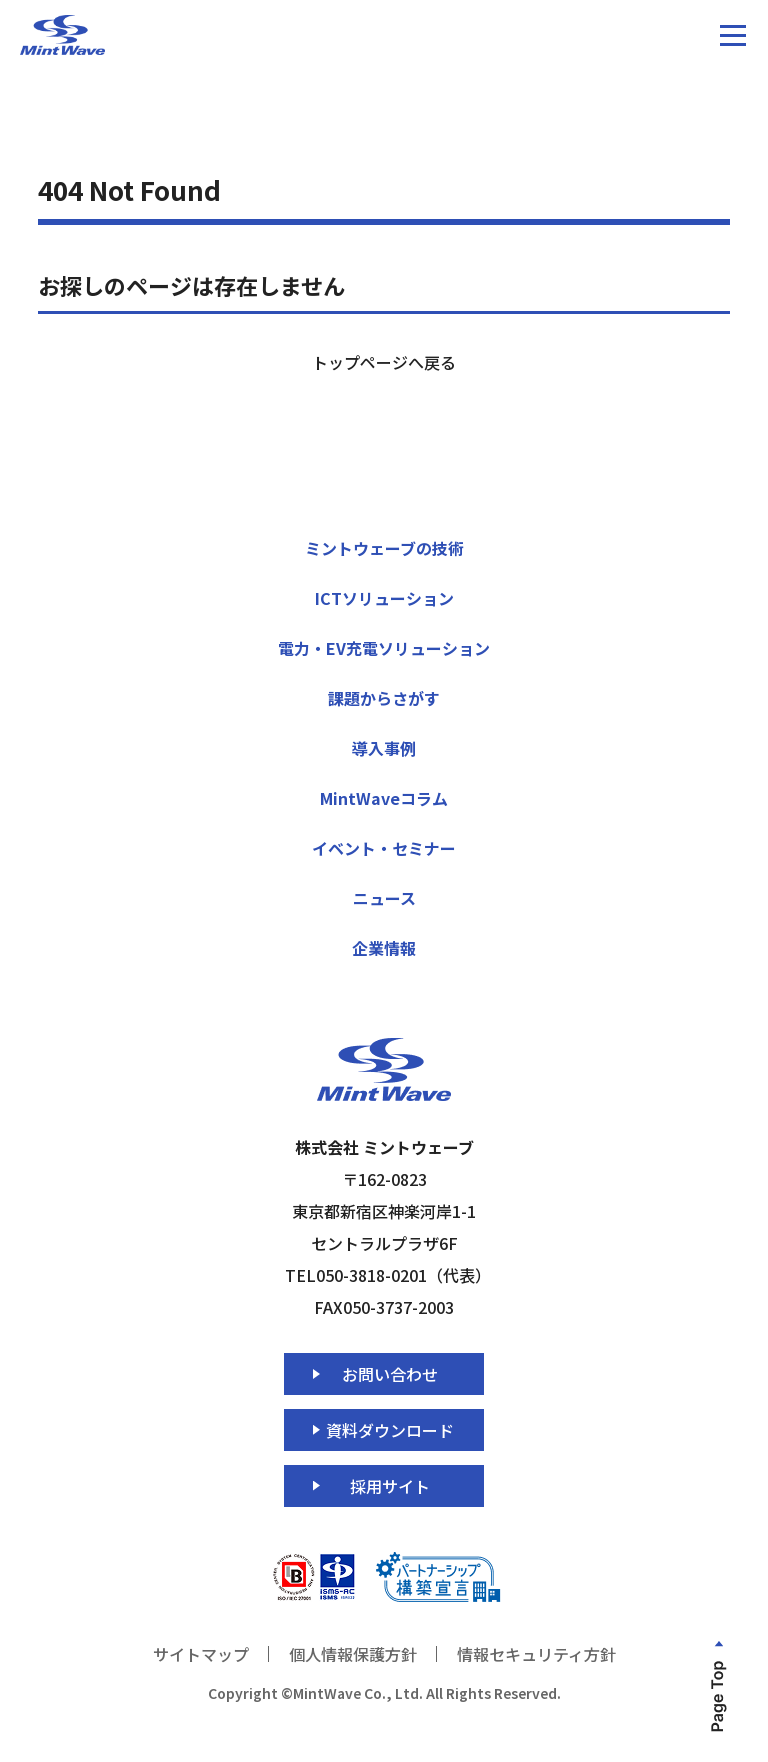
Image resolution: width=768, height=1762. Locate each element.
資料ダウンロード (390, 1430)
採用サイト (390, 1486)
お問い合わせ (390, 1374)
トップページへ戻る (384, 362)
